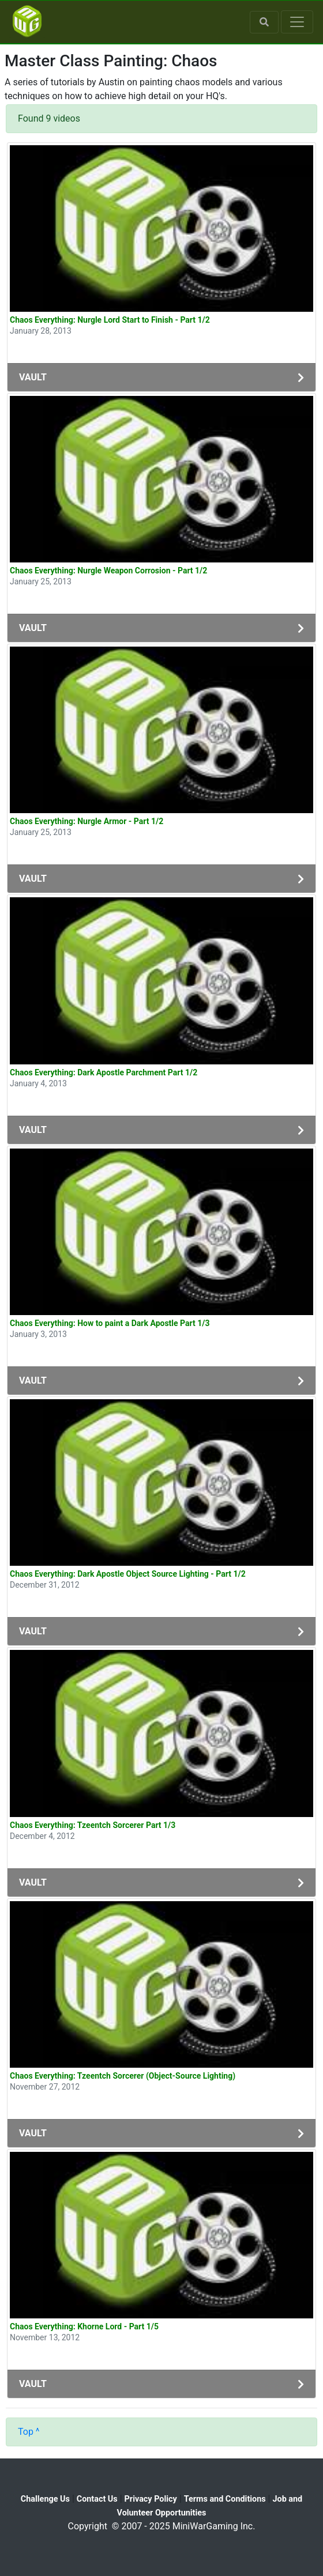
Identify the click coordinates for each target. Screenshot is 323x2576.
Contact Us (97, 2499)
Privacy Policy (151, 2499)
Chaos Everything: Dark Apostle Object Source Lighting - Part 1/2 (128, 1573)
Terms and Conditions (225, 2499)
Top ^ (29, 2431)
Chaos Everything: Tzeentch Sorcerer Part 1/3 (92, 1825)
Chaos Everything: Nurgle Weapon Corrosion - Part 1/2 (108, 570)
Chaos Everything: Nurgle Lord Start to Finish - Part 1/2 (110, 319)
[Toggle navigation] (297, 21)
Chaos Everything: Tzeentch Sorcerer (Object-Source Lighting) (122, 2075)
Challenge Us (45, 2499)
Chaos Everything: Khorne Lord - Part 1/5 (84, 2326)
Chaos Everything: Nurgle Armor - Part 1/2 (86, 821)
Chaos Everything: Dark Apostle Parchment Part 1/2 (103, 1072)
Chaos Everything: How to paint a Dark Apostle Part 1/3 (109, 1323)
